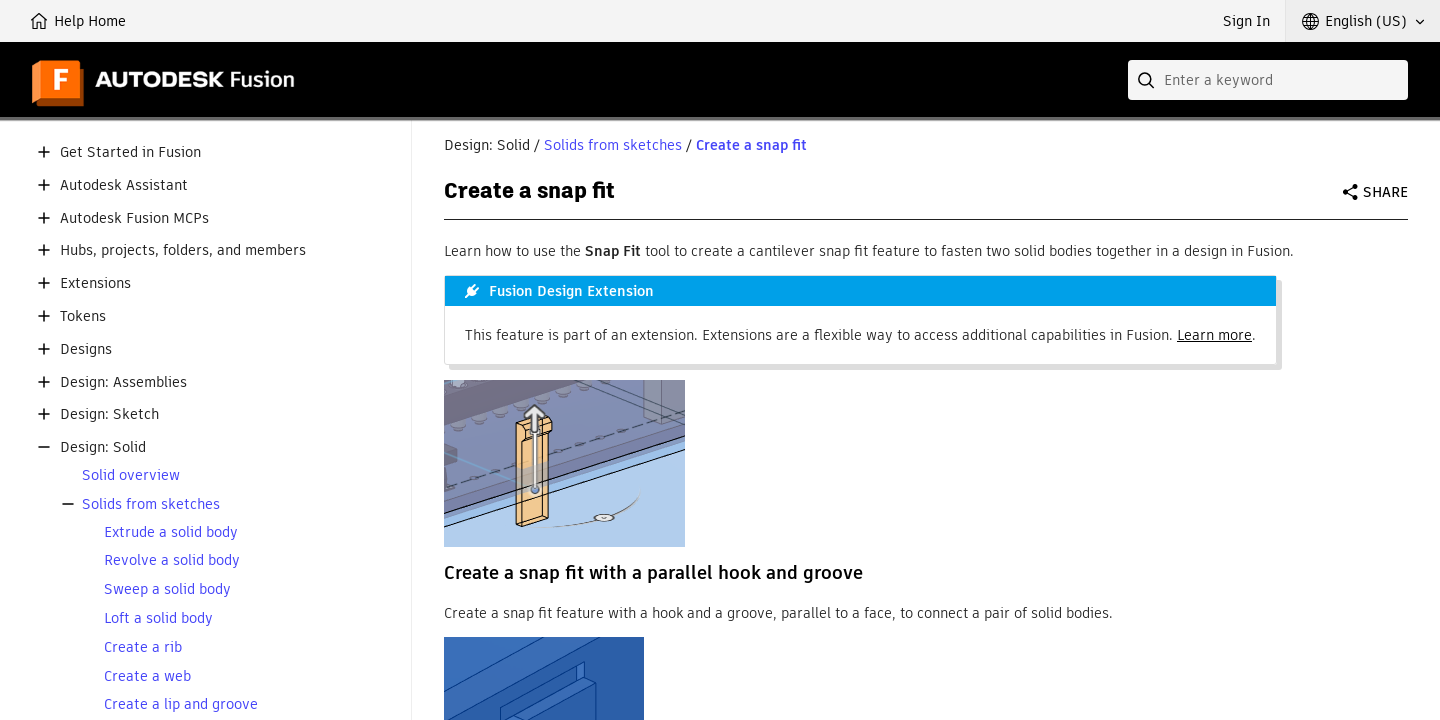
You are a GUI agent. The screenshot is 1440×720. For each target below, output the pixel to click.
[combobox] (1268, 80)
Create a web (147, 676)
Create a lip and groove (181, 704)
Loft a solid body (158, 618)
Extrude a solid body (171, 532)
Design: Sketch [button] (109, 414)
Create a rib (143, 647)
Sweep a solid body (167, 589)
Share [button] (1385, 192)
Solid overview (131, 475)
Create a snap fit (751, 145)
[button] (1363, 21)
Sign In (1246, 21)
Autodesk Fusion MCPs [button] (134, 218)
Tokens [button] (83, 316)
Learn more (1214, 335)
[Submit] (1148, 80)
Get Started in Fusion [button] (130, 152)
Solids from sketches (151, 504)
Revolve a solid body (172, 560)
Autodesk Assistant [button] (124, 185)
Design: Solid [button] (103, 447)
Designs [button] (86, 349)
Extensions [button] (95, 283)
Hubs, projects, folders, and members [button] (183, 250)
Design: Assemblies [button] (123, 382)
